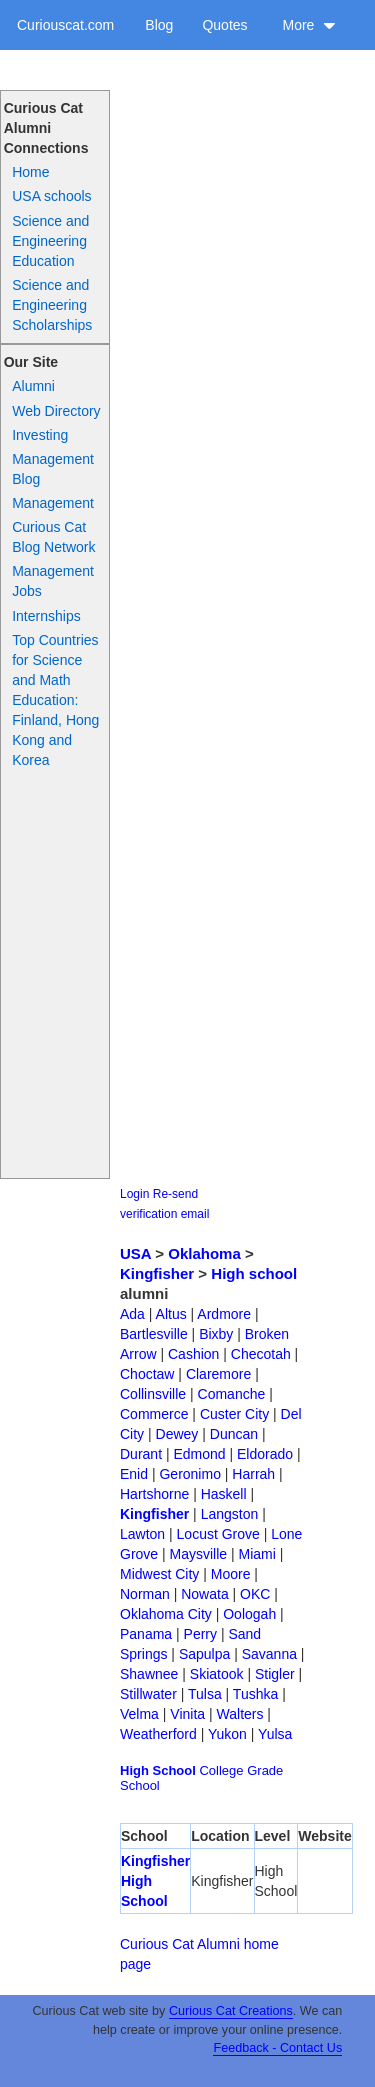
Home (30, 172)
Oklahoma (204, 1253)
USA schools (51, 196)
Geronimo (189, 1474)
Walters (240, 1714)
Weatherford (158, 1734)
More (309, 25)
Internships (46, 616)
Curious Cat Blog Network (53, 537)
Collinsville (153, 1394)
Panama (146, 1634)
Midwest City (159, 1574)
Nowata (204, 1594)
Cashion (193, 1354)
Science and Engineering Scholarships (52, 305)
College (221, 1770)
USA (135, 1253)
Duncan (234, 1434)
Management (53, 503)
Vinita (187, 1714)
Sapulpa (204, 1654)
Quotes (224, 25)
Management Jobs (53, 581)
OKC (255, 1594)
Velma (139, 1714)
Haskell (224, 1494)
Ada (132, 1314)
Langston (230, 1514)
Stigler (275, 1674)
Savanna (269, 1654)
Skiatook (217, 1674)
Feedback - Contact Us (277, 2048)
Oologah (249, 1614)
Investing (40, 435)
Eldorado (265, 1454)
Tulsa (205, 1694)
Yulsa (275, 1734)
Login (134, 1194)
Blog (159, 25)
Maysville (199, 1554)
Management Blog (53, 469)
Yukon (227, 1734)
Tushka (255, 1694)
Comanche (232, 1394)
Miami (257, 1554)
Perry (200, 1634)
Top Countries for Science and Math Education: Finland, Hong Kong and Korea (55, 700)
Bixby (216, 1334)
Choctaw (147, 1374)
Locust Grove (218, 1534)
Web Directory (56, 411)
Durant (141, 1454)
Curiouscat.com (65, 25)
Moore (231, 1574)
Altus (171, 1314)
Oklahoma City (166, 1614)
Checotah (261, 1354)
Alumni (33, 386)
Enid (134, 1474)
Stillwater (148, 1694)
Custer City (234, 1414)
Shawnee (149, 1674)
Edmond (199, 1454)
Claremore (218, 1374)
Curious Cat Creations (231, 2011)
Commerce (154, 1414)
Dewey (177, 1434)
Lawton (142, 1534)
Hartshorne (154, 1494)
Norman (145, 1594)
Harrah (253, 1474)
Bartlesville (154, 1334)
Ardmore (224, 1314)
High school (254, 1273)
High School (158, 1770)
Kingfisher (157, 1273)
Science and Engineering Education (50, 241)
